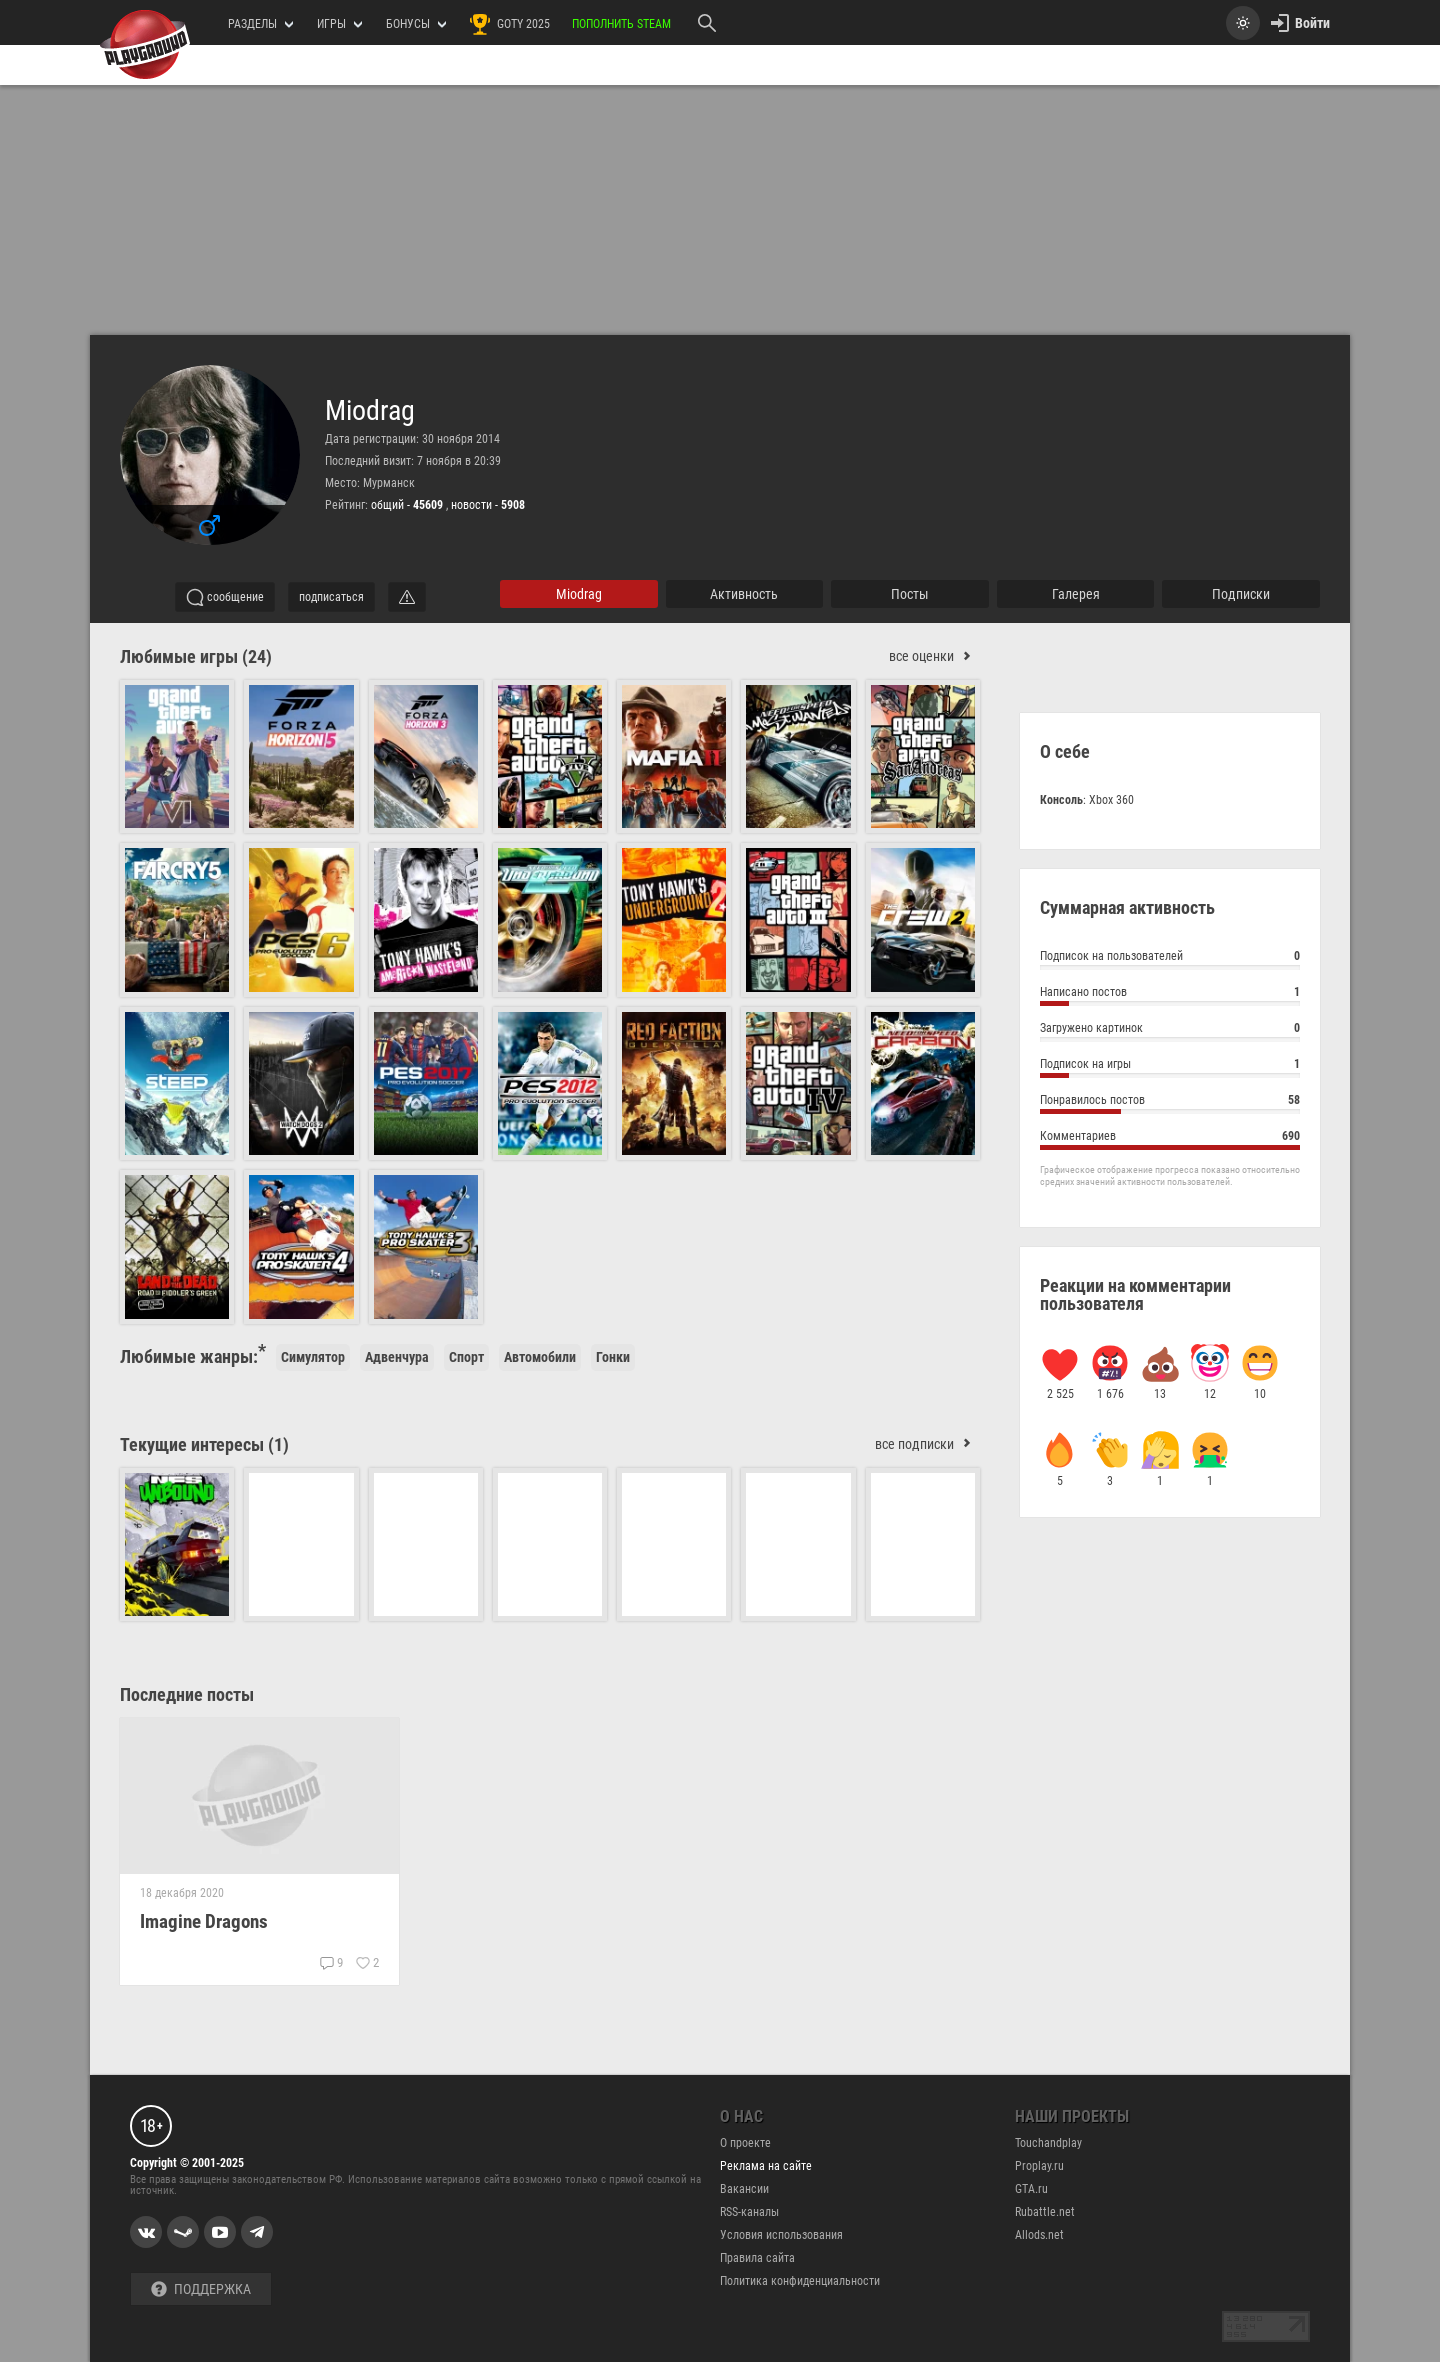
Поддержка (201, 2289)
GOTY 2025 (509, 24)
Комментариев (1170, 1138)
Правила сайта (757, 2258)
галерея (1076, 594)
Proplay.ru (1039, 2166)
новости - (488, 505)
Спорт (466, 1357)
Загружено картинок (1170, 1030)
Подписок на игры (1170, 1066)
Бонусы (416, 24)
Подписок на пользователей (1170, 958)
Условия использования (781, 2235)
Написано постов (1170, 994)
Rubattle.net (1045, 2212)
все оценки (934, 656)
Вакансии (744, 2189)
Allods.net (1039, 2235)
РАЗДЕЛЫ (260, 24)
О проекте (745, 2143)
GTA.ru (1031, 2189)
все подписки (927, 1444)
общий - (408, 505)
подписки (1241, 594)
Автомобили (540, 1357)
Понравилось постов (1170, 1102)
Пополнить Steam (621, 24)
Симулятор (313, 1357)
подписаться (331, 597)
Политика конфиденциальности (800, 2281)
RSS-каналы (749, 2212)
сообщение (225, 597)
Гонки (613, 1357)
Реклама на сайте (766, 2166)
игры (339, 24)
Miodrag (370, 411)
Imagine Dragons (204, 1921)
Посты (910, 594)
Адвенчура (397, 1357)
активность (744, 594)
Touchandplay (1048, 2143)
